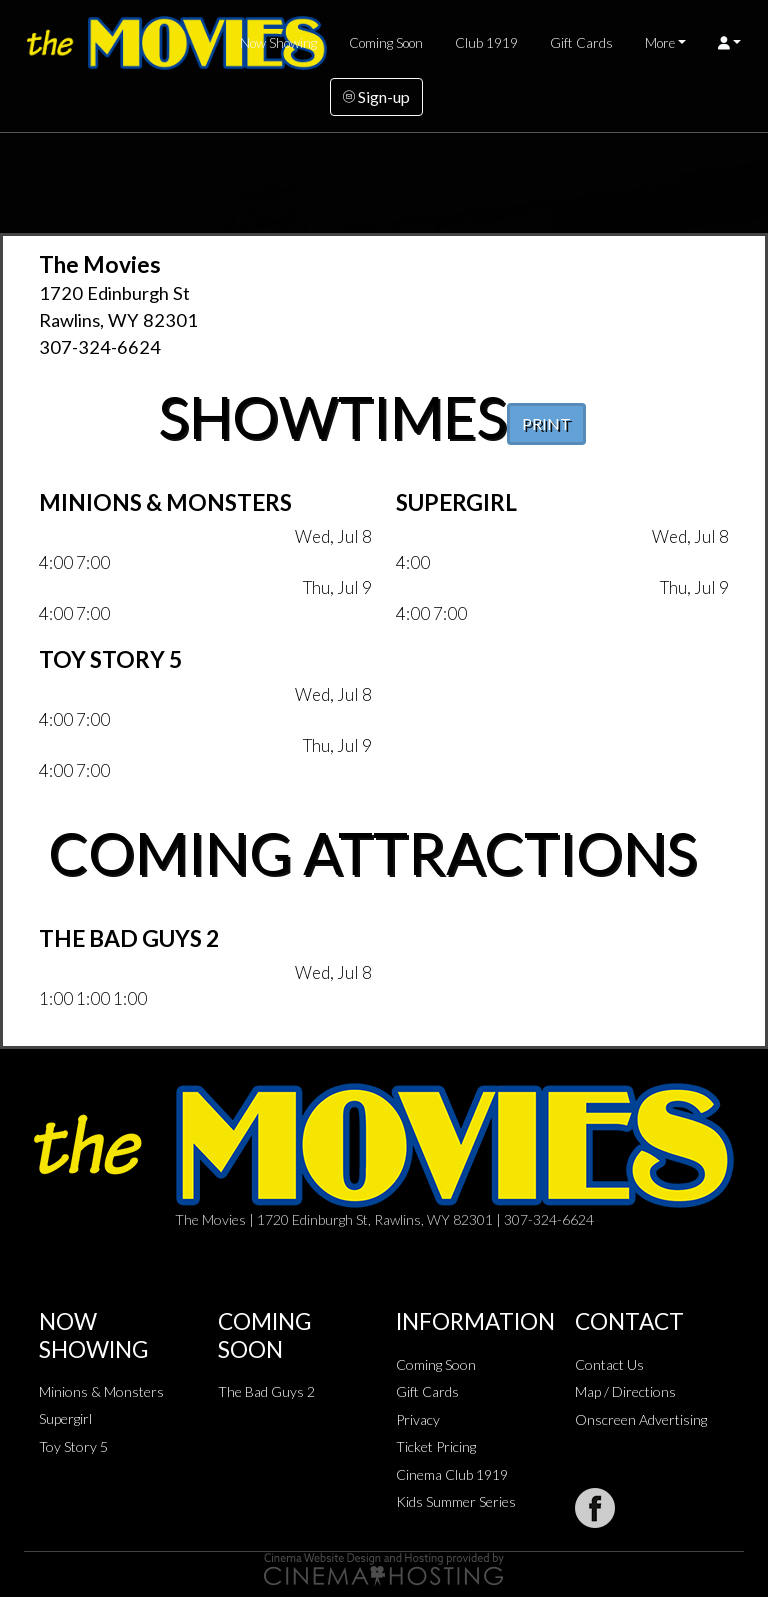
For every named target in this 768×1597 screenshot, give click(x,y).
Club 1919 (486, 43)
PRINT (546, 423)
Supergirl (65, 1418)
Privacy (418, 1419)
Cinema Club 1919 (452, 1474)
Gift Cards (581, 43)
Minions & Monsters (101, 1391)
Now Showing (278, 43)
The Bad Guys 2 (266, 1391)
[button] (729, 43)
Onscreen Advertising (641, 1419)
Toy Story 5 (73, 1446)
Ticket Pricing (436, 1446)
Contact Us (609, 1364)
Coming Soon (386, 43)
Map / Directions (625, 1391)
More (660, 43)
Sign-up (376, 96)
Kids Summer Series (456, 1501)
